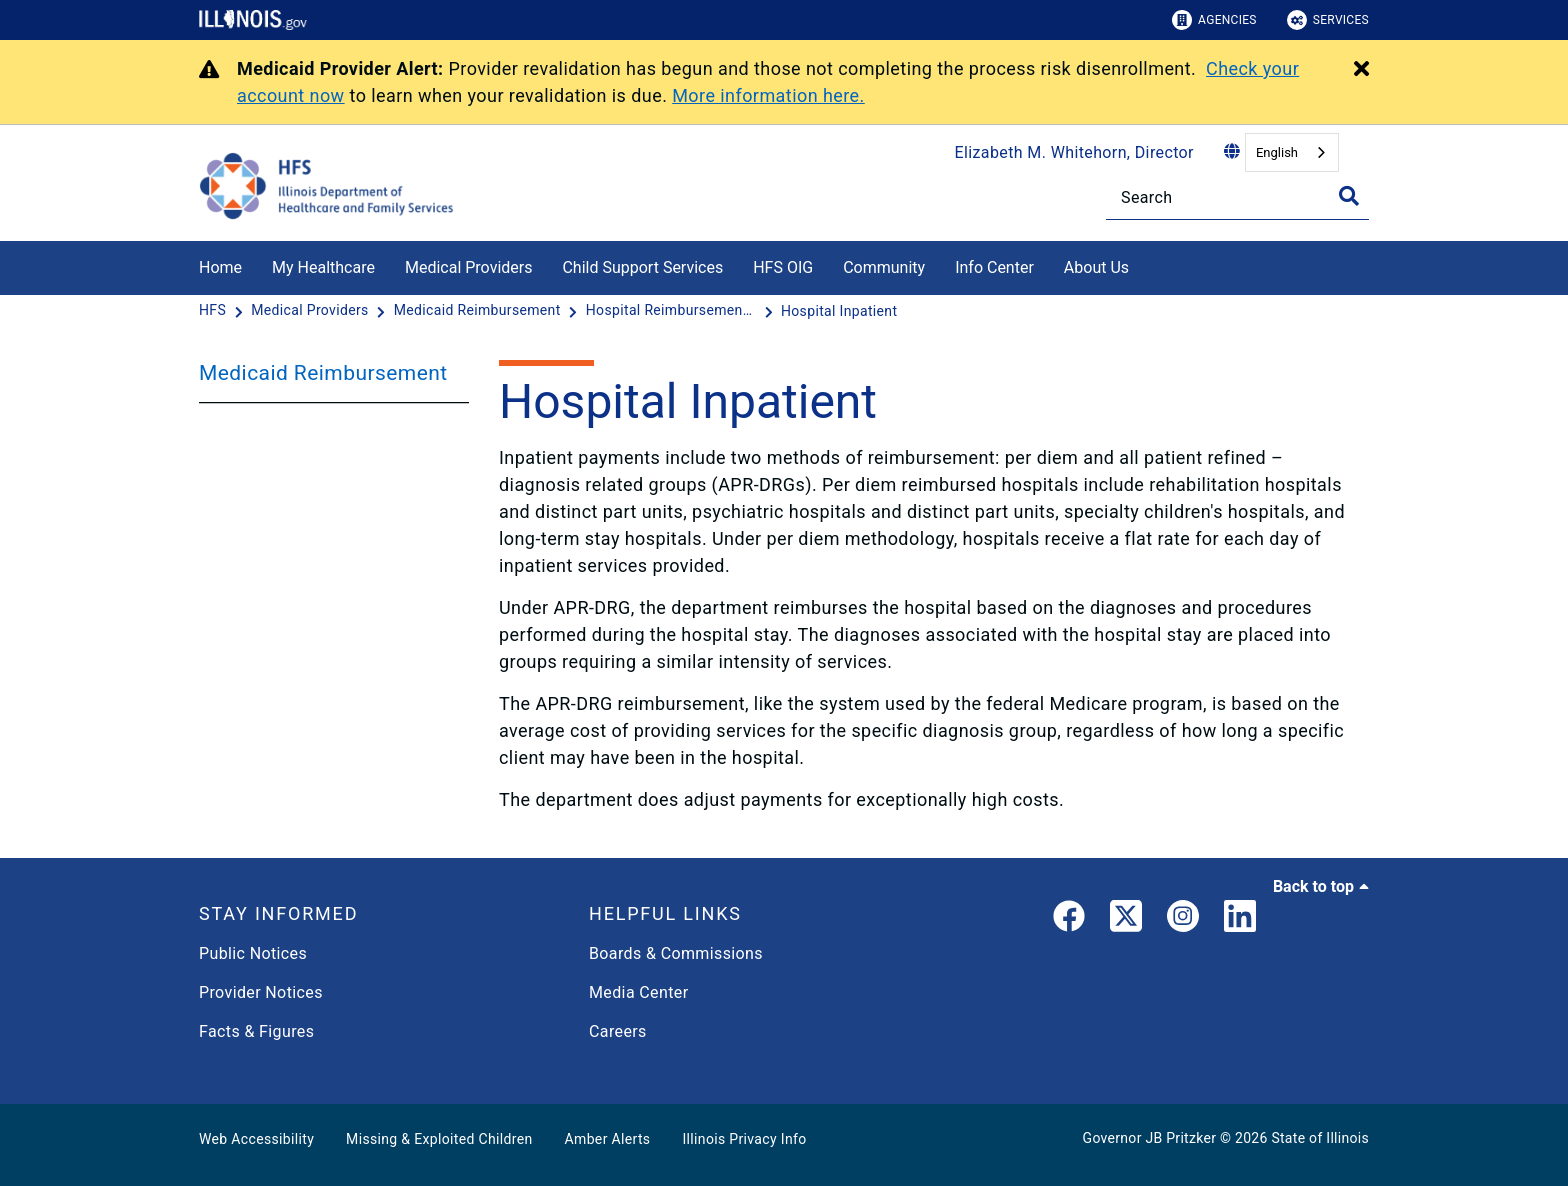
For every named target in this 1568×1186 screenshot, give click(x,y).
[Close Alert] (1361, 70)
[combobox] (1292, 152)
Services (1328, 20)
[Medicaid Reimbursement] (479, 311)
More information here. (768, 95)
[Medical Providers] (311, 311)
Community (884, 267)
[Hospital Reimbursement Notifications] (673, 311)
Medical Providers (469, 267)
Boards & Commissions (676, 953)
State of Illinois (1320, 1138)
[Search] (1237, 197)
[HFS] (214, 311)
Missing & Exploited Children (439, 1139)
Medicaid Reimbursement (323, 373)
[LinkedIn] (1240, 920)
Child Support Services (642, 267)
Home (220, 267)
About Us (1096, 267)
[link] (1069, 920)
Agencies (1214, 20)
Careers (618, 1031)
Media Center (638, 992)
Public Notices (253, 953)
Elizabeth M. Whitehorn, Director (1074, 152)
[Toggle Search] (1349, 196)
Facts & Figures (256, 1031)
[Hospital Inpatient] (839, 311)
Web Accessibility (256, 1139)
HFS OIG (783, 267)
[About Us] (1144, 264)
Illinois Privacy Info (744, 1139)
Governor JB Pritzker (1150, 1138)
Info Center (994, 267)
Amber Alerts (608, 1139)
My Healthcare (323, 267)
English (1277, 152)
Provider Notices (261, 992)
